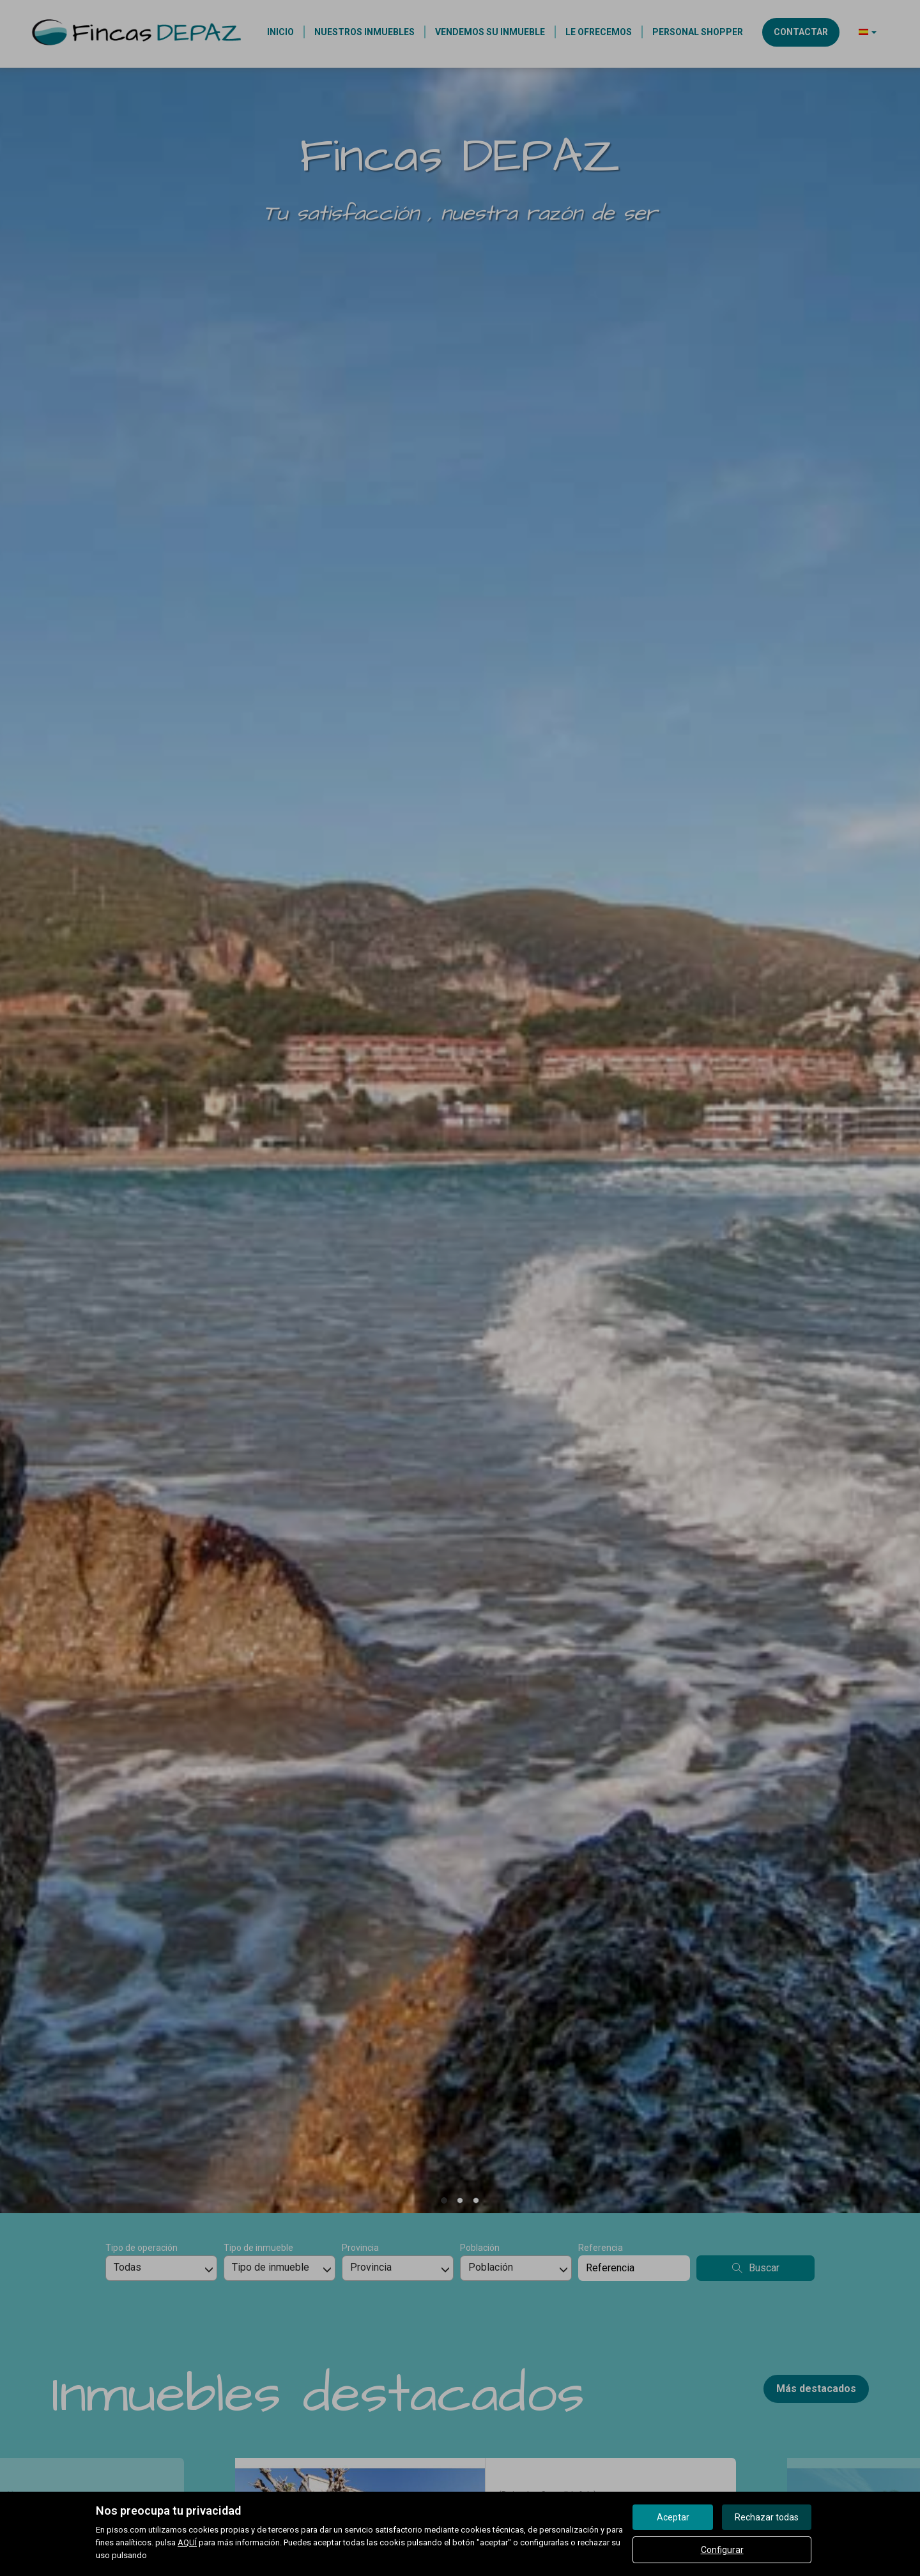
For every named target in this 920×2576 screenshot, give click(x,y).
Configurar (722, 2550)
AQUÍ (187, 2542)
